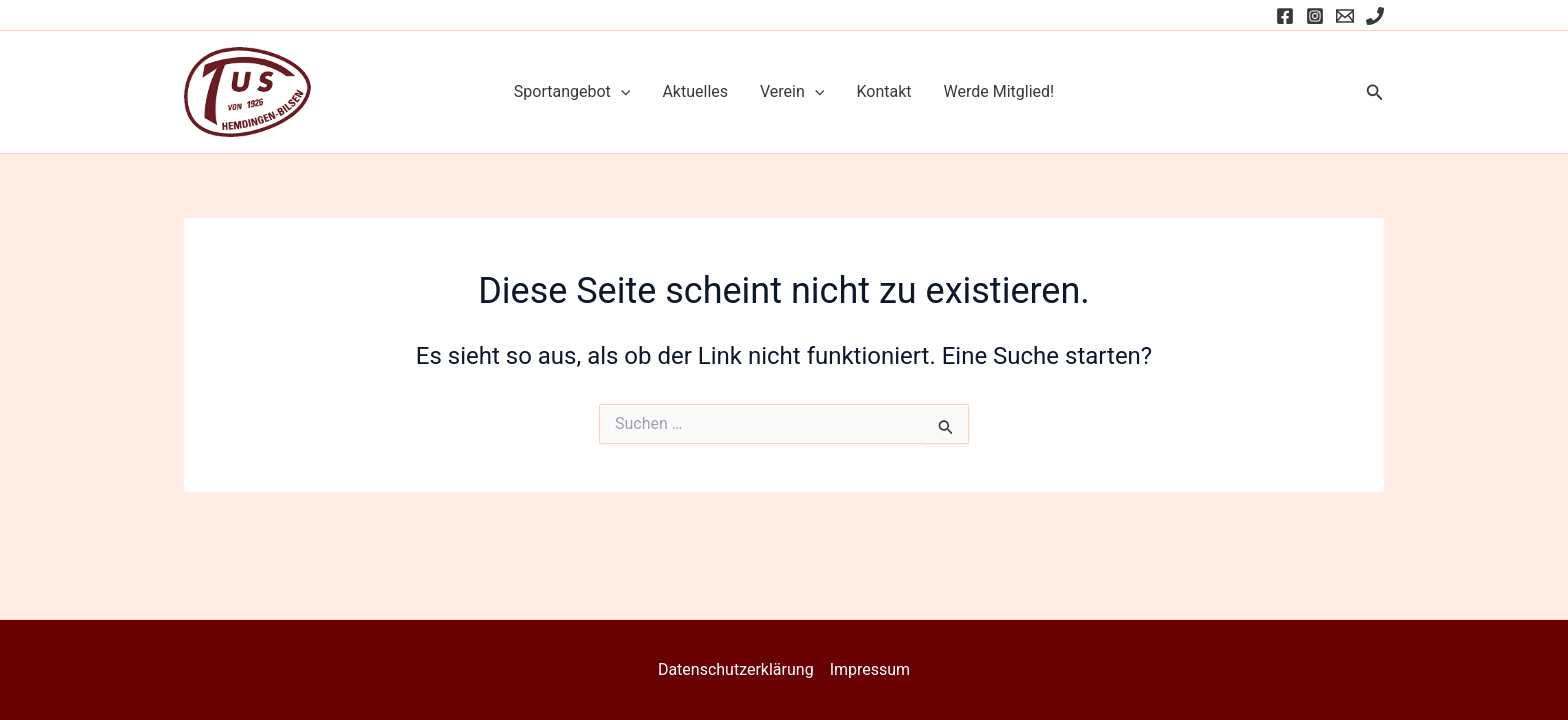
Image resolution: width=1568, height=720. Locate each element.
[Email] (1345, 16)
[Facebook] (1285, 16)
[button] (1375, 92)
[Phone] (1375, 16)
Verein (792, 92)
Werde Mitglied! (999, 91)
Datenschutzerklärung (736, 669)
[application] (621, 92)
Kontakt (883, 91)
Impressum (870, 669)
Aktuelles (695, 91)
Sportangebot (572, 92)
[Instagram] (1315, 16)
